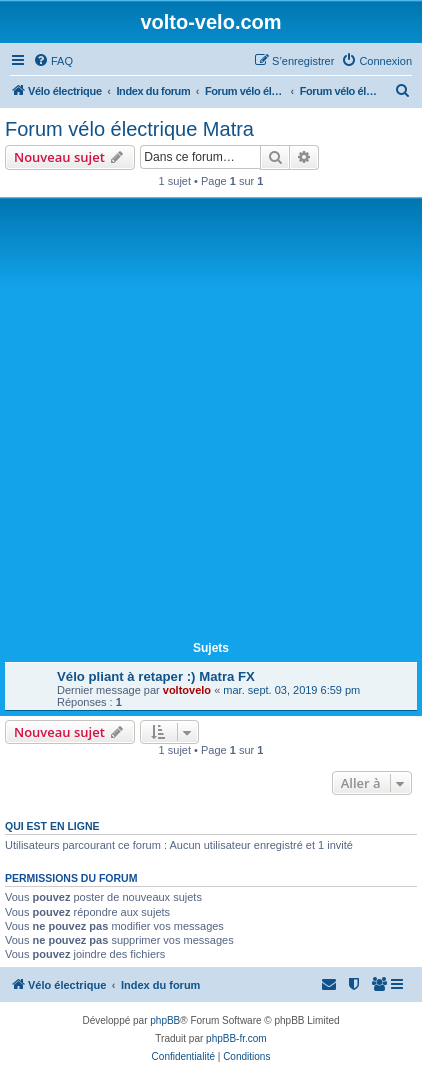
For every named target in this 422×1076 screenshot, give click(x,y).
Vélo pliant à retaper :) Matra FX (156, 676)
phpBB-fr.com (236, 1038)
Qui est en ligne (52, 826)
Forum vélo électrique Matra (129, 129)
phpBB (165, 1020)
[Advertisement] (211, 423)
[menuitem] (53, 61)
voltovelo (187, 690)
